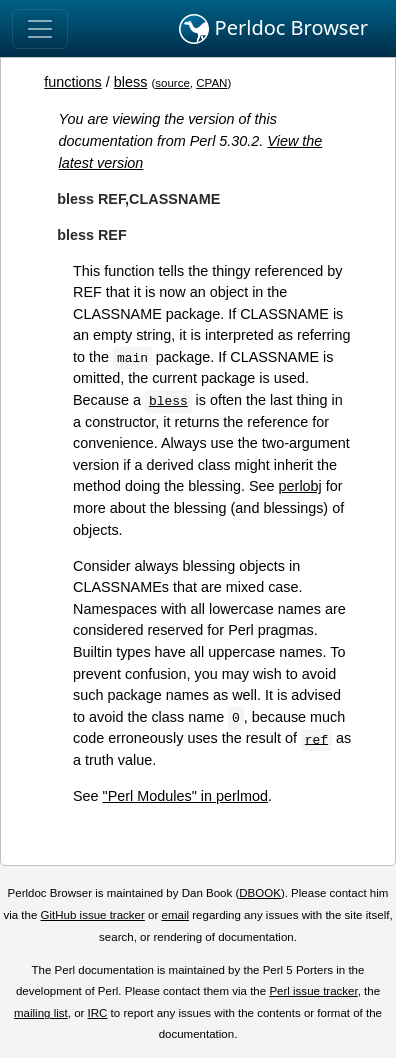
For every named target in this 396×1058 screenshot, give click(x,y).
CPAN (211, 83)
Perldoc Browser (273, 29)
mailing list (41, 1013)
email (176, 915)
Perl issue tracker (313, 991)
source (172, 83)
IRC (98, 1013)
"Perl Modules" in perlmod (185, 796)
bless (131, 82)
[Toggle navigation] (40, 29)
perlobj (300, 486)
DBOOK (260, 893)
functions (73, 82)
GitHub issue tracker (93, 915)
